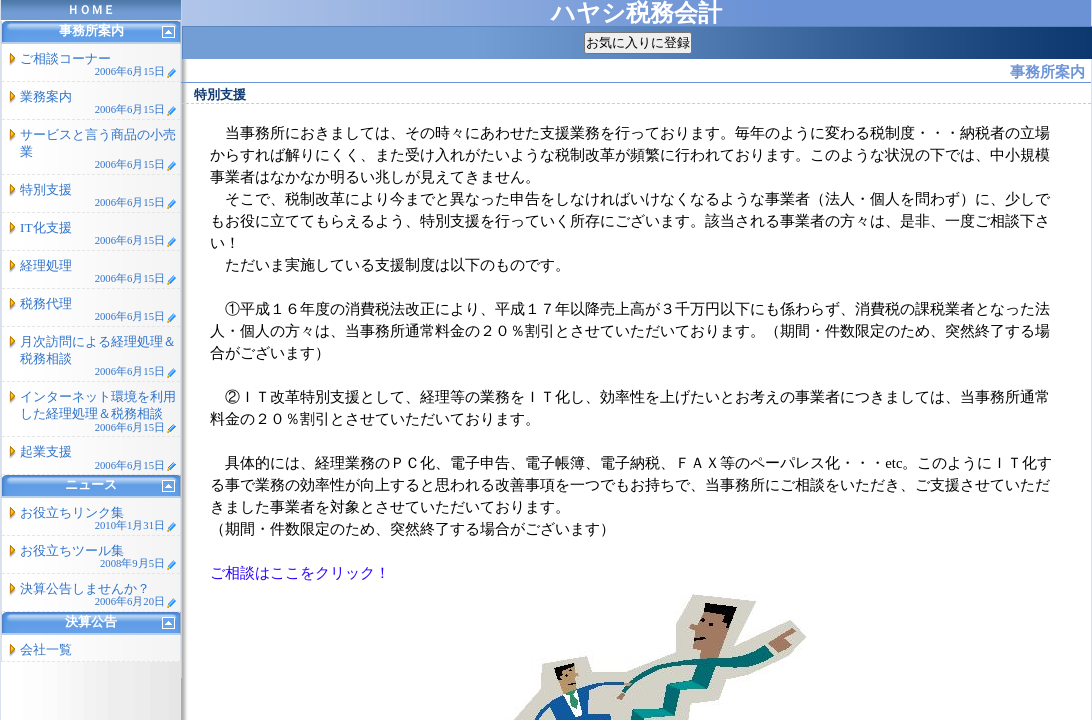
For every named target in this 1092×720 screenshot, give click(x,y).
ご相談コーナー (98, 64)
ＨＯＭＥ (91, 10)
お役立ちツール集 (98, 556)
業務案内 (98, 102)
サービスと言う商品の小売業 (98, 149)
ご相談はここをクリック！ (300, 573)
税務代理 (98, 309)
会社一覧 (46, 649)
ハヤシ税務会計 (636, 13)
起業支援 (98, 457)
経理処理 (98, 271)
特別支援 (98, 195)
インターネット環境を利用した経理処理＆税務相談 (98, 411)
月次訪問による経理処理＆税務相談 (98, 356)
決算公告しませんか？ (98, 594)
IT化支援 (98, 233)
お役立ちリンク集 (98, 518)
